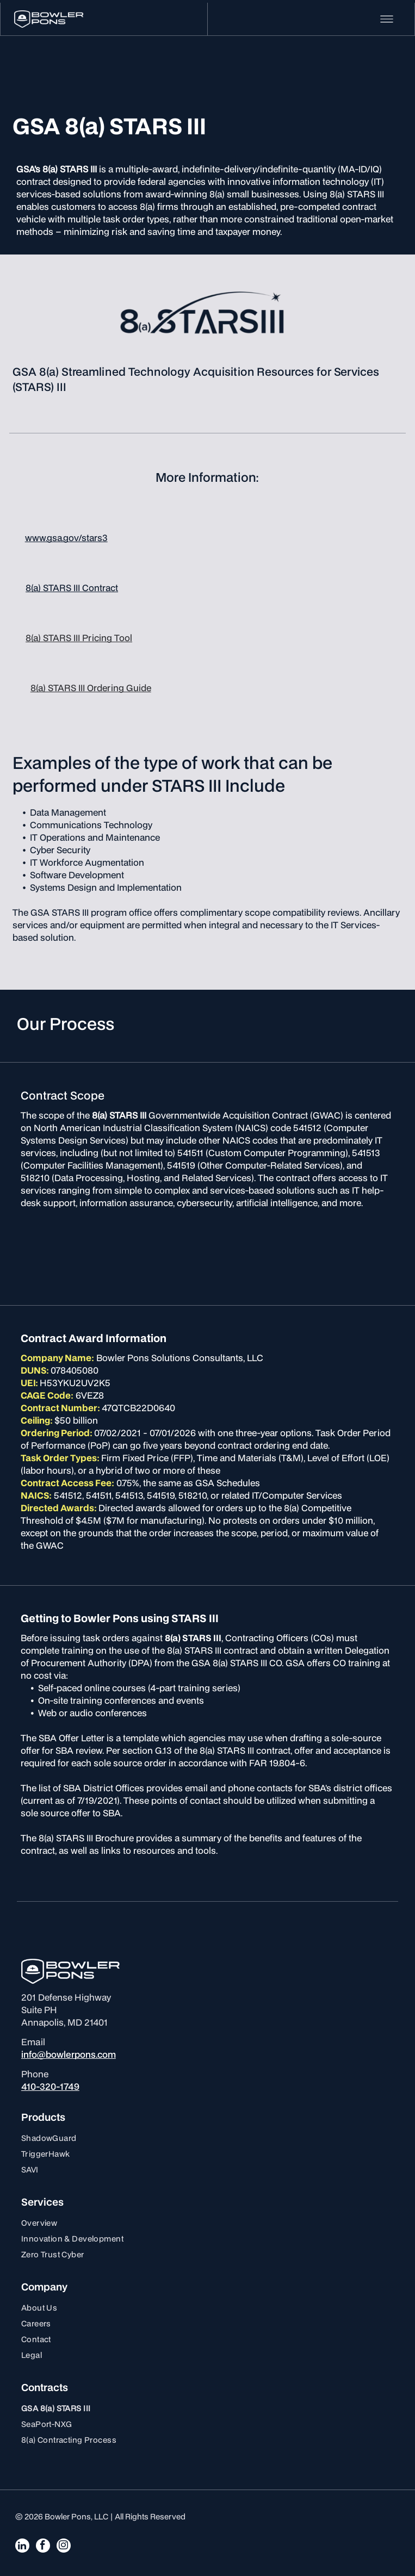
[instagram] (64, 2546)
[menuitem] (207, 2138)
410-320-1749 (50, 2086)
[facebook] (43, 2546)
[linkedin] (22, 2546)
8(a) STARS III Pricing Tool (79, 637)
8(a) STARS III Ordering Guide (90, 687)
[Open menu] (387, 19)
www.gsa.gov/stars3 (66, 537)
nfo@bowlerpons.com (69, 2054)
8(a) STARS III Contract (72, 587)
